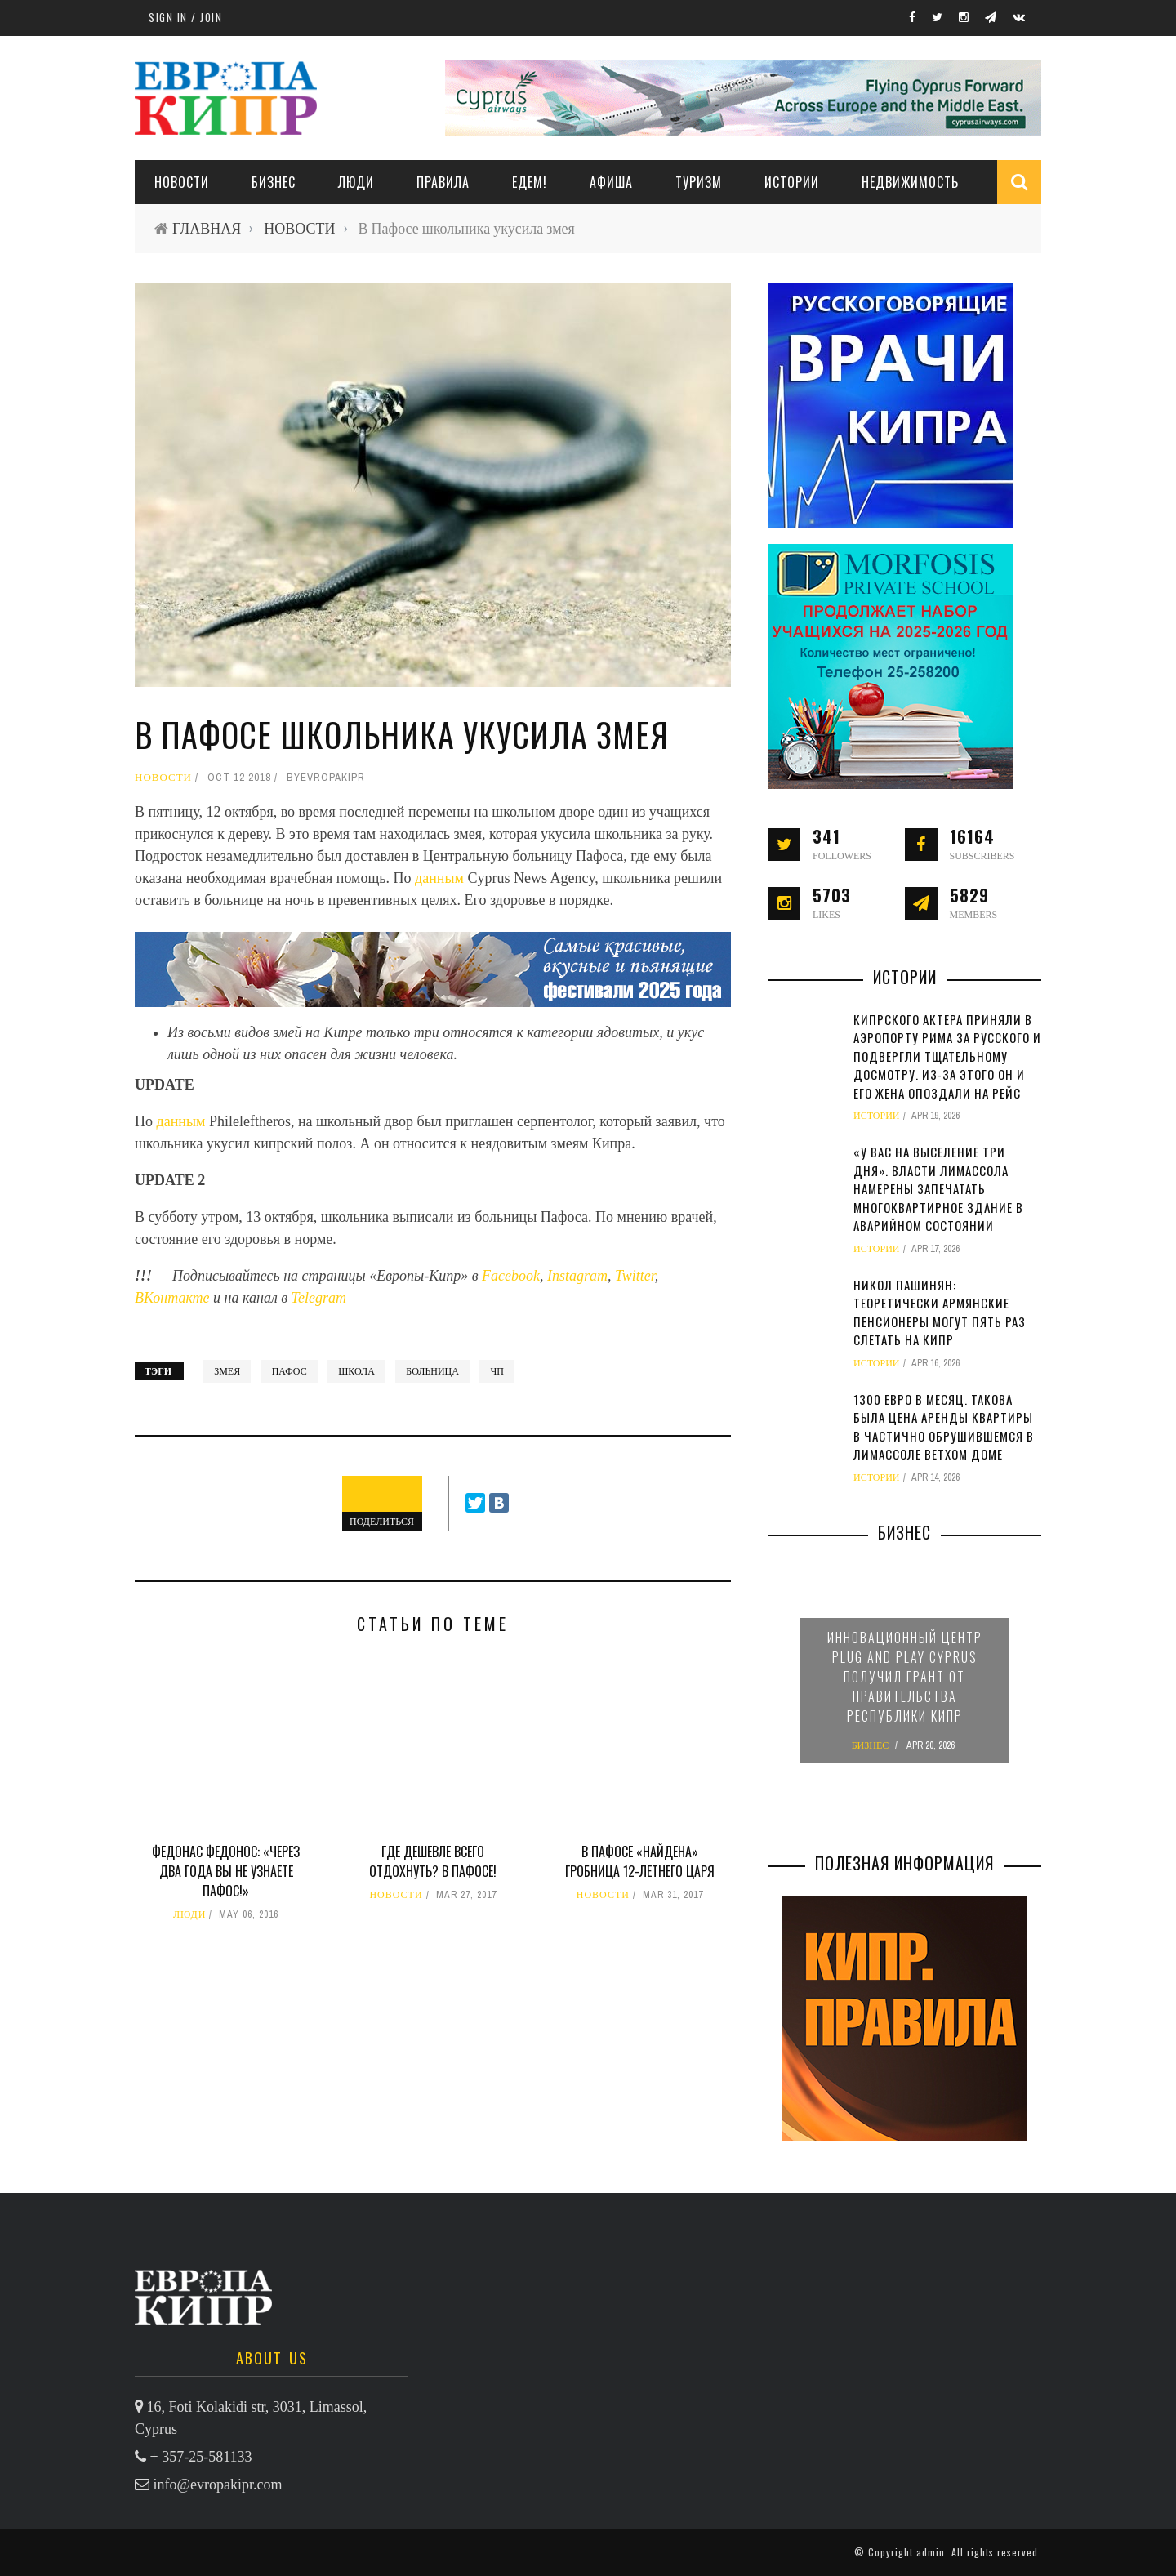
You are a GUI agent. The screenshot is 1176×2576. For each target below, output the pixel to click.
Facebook (511, 1276)
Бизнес (274, 182)
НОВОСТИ (181, 182)
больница (432, 1371)
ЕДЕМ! (529, 182)
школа (356, 1371)
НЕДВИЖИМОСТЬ (910, 182)
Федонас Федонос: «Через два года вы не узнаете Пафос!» (226, 1871)
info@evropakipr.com (218, 2484)
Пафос (289, 1371)
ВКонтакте (174, 1298)
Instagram (577, 1276)
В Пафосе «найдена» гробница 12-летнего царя (640, 1861)
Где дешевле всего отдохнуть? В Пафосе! (433, 1861)
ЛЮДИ (356, 182)
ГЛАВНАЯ (206, 228)
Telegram (319, 1298)
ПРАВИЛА (443, 182)
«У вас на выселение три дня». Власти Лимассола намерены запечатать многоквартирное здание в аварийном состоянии (938, 1188)
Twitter (635, 1276)
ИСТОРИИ (791, 182)
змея (227, 1371)
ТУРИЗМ (698, 182)
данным (441, 878)
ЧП (496, 1371)
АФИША (611, 182)
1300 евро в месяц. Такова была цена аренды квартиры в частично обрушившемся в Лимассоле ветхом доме (943, 1427)
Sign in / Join (185, 17)
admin (930, 2552)
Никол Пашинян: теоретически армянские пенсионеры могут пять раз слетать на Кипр (939, 1312)
